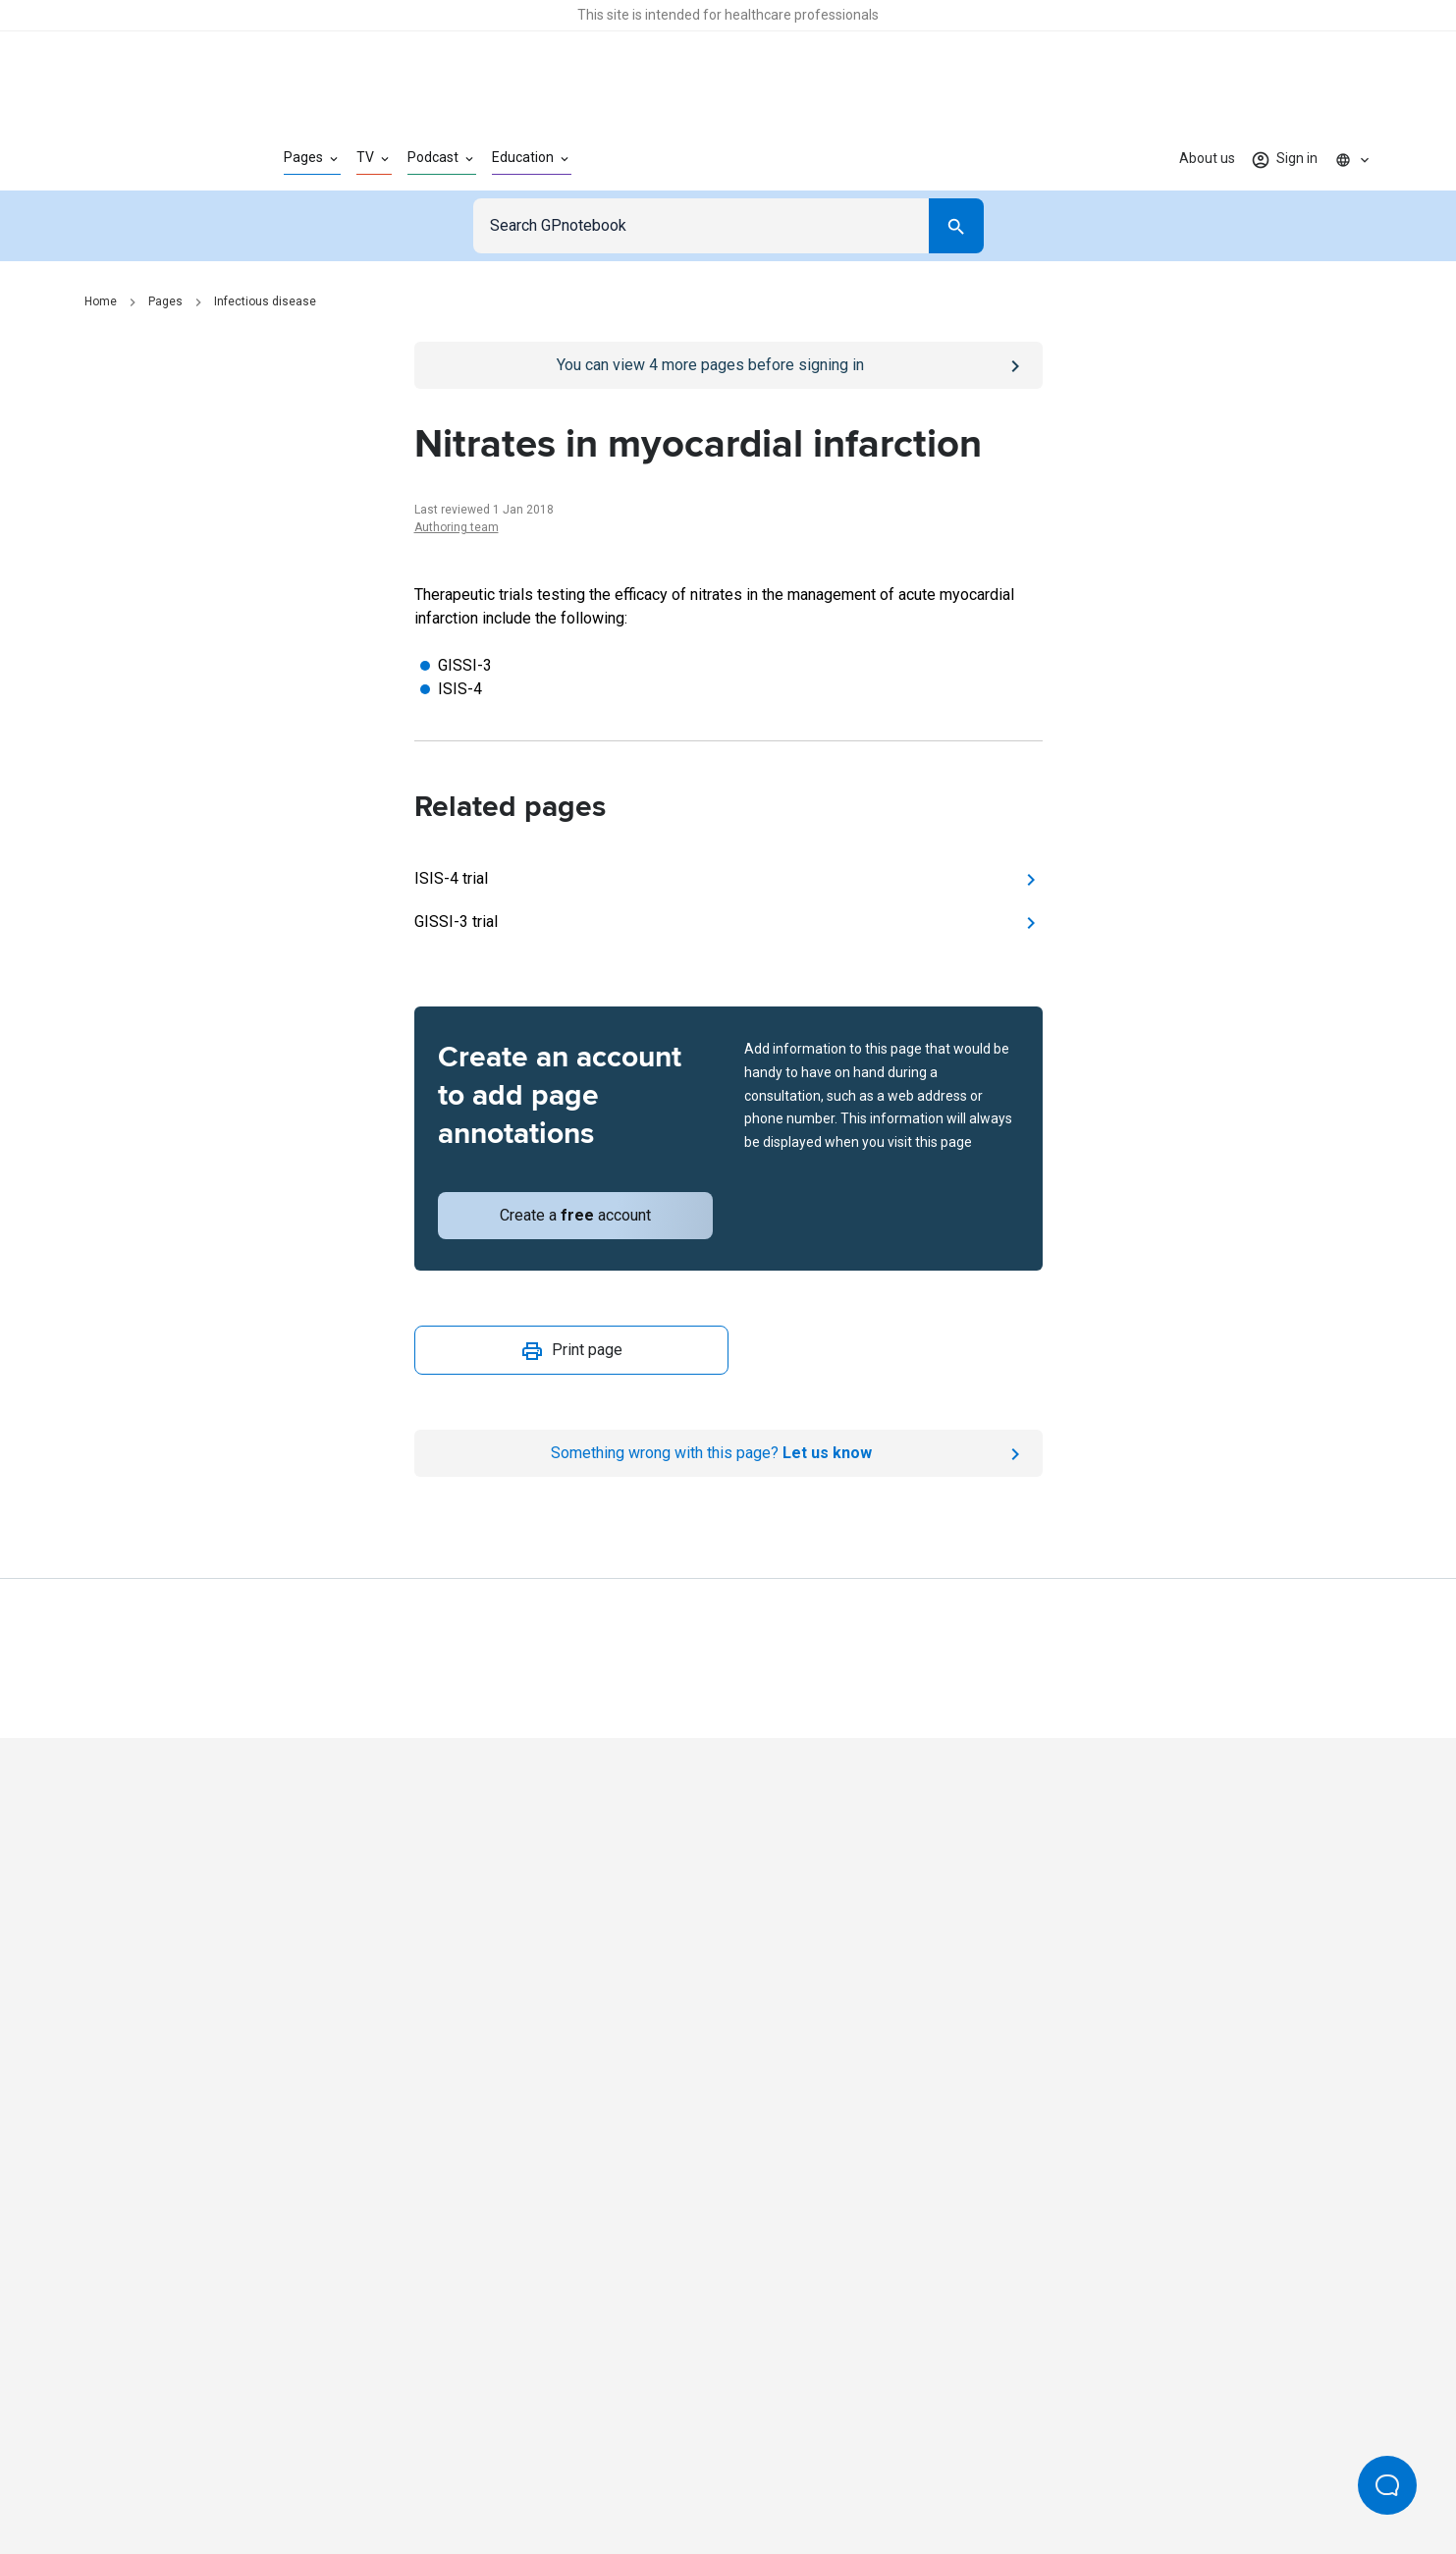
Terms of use (620, 2473)
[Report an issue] (728, 1453)
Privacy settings (936, 2473)
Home (100, 301)
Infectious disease (265, 301)
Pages (165, 301)
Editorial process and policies (774, 2473)
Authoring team (456, 527)
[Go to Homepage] (152, 159)
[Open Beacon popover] (1387, 2485)
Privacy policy (514, 2473)
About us (1207, 158)
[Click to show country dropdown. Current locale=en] (1353, 159)
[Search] (956, 225)
